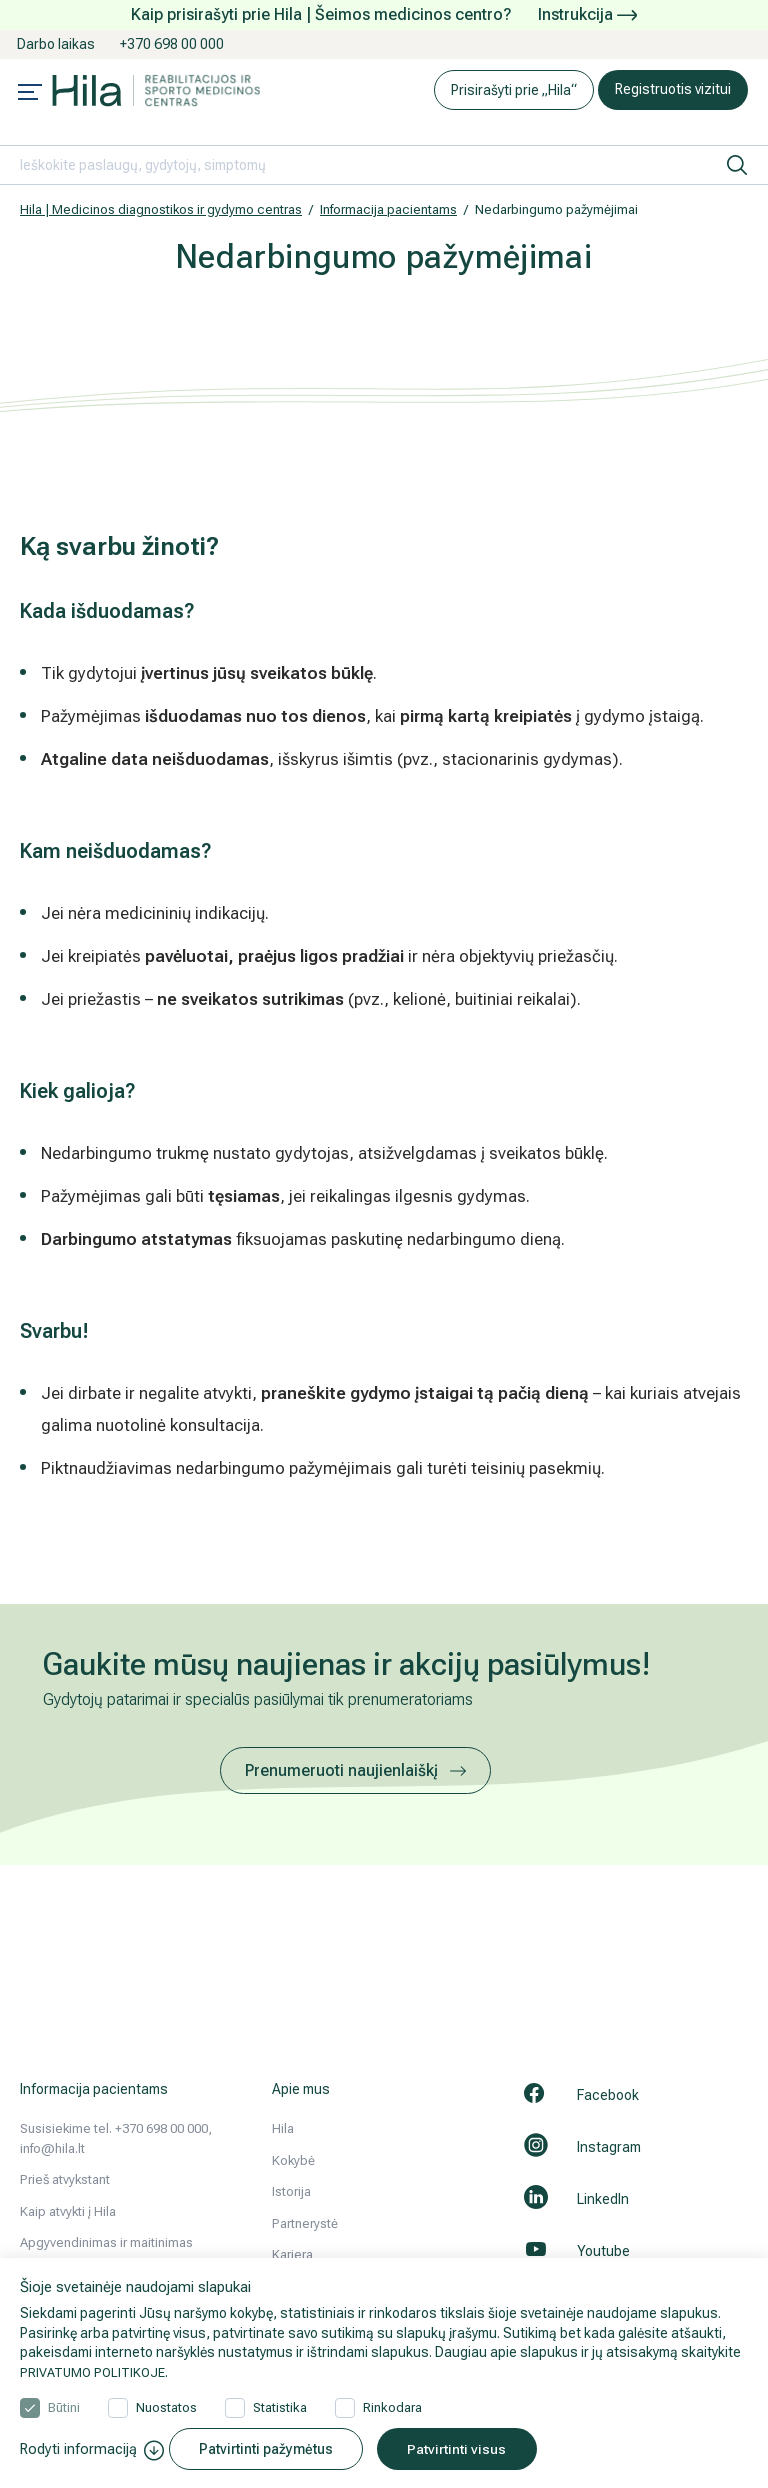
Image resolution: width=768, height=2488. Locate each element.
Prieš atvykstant (65, 2179)
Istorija (291, 2191)
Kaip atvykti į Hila (68, 2211)
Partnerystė (305, 2223)
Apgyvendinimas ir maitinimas (106, 2242)
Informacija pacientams (388, 209)
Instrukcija (587, 14)
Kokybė (293, 2160)
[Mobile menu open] (30, 94)
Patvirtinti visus (472, 2449)
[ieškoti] (737, 165)
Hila (283, 2128)
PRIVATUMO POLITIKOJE (97, 2369)
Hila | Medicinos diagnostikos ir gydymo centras (161, 209)
